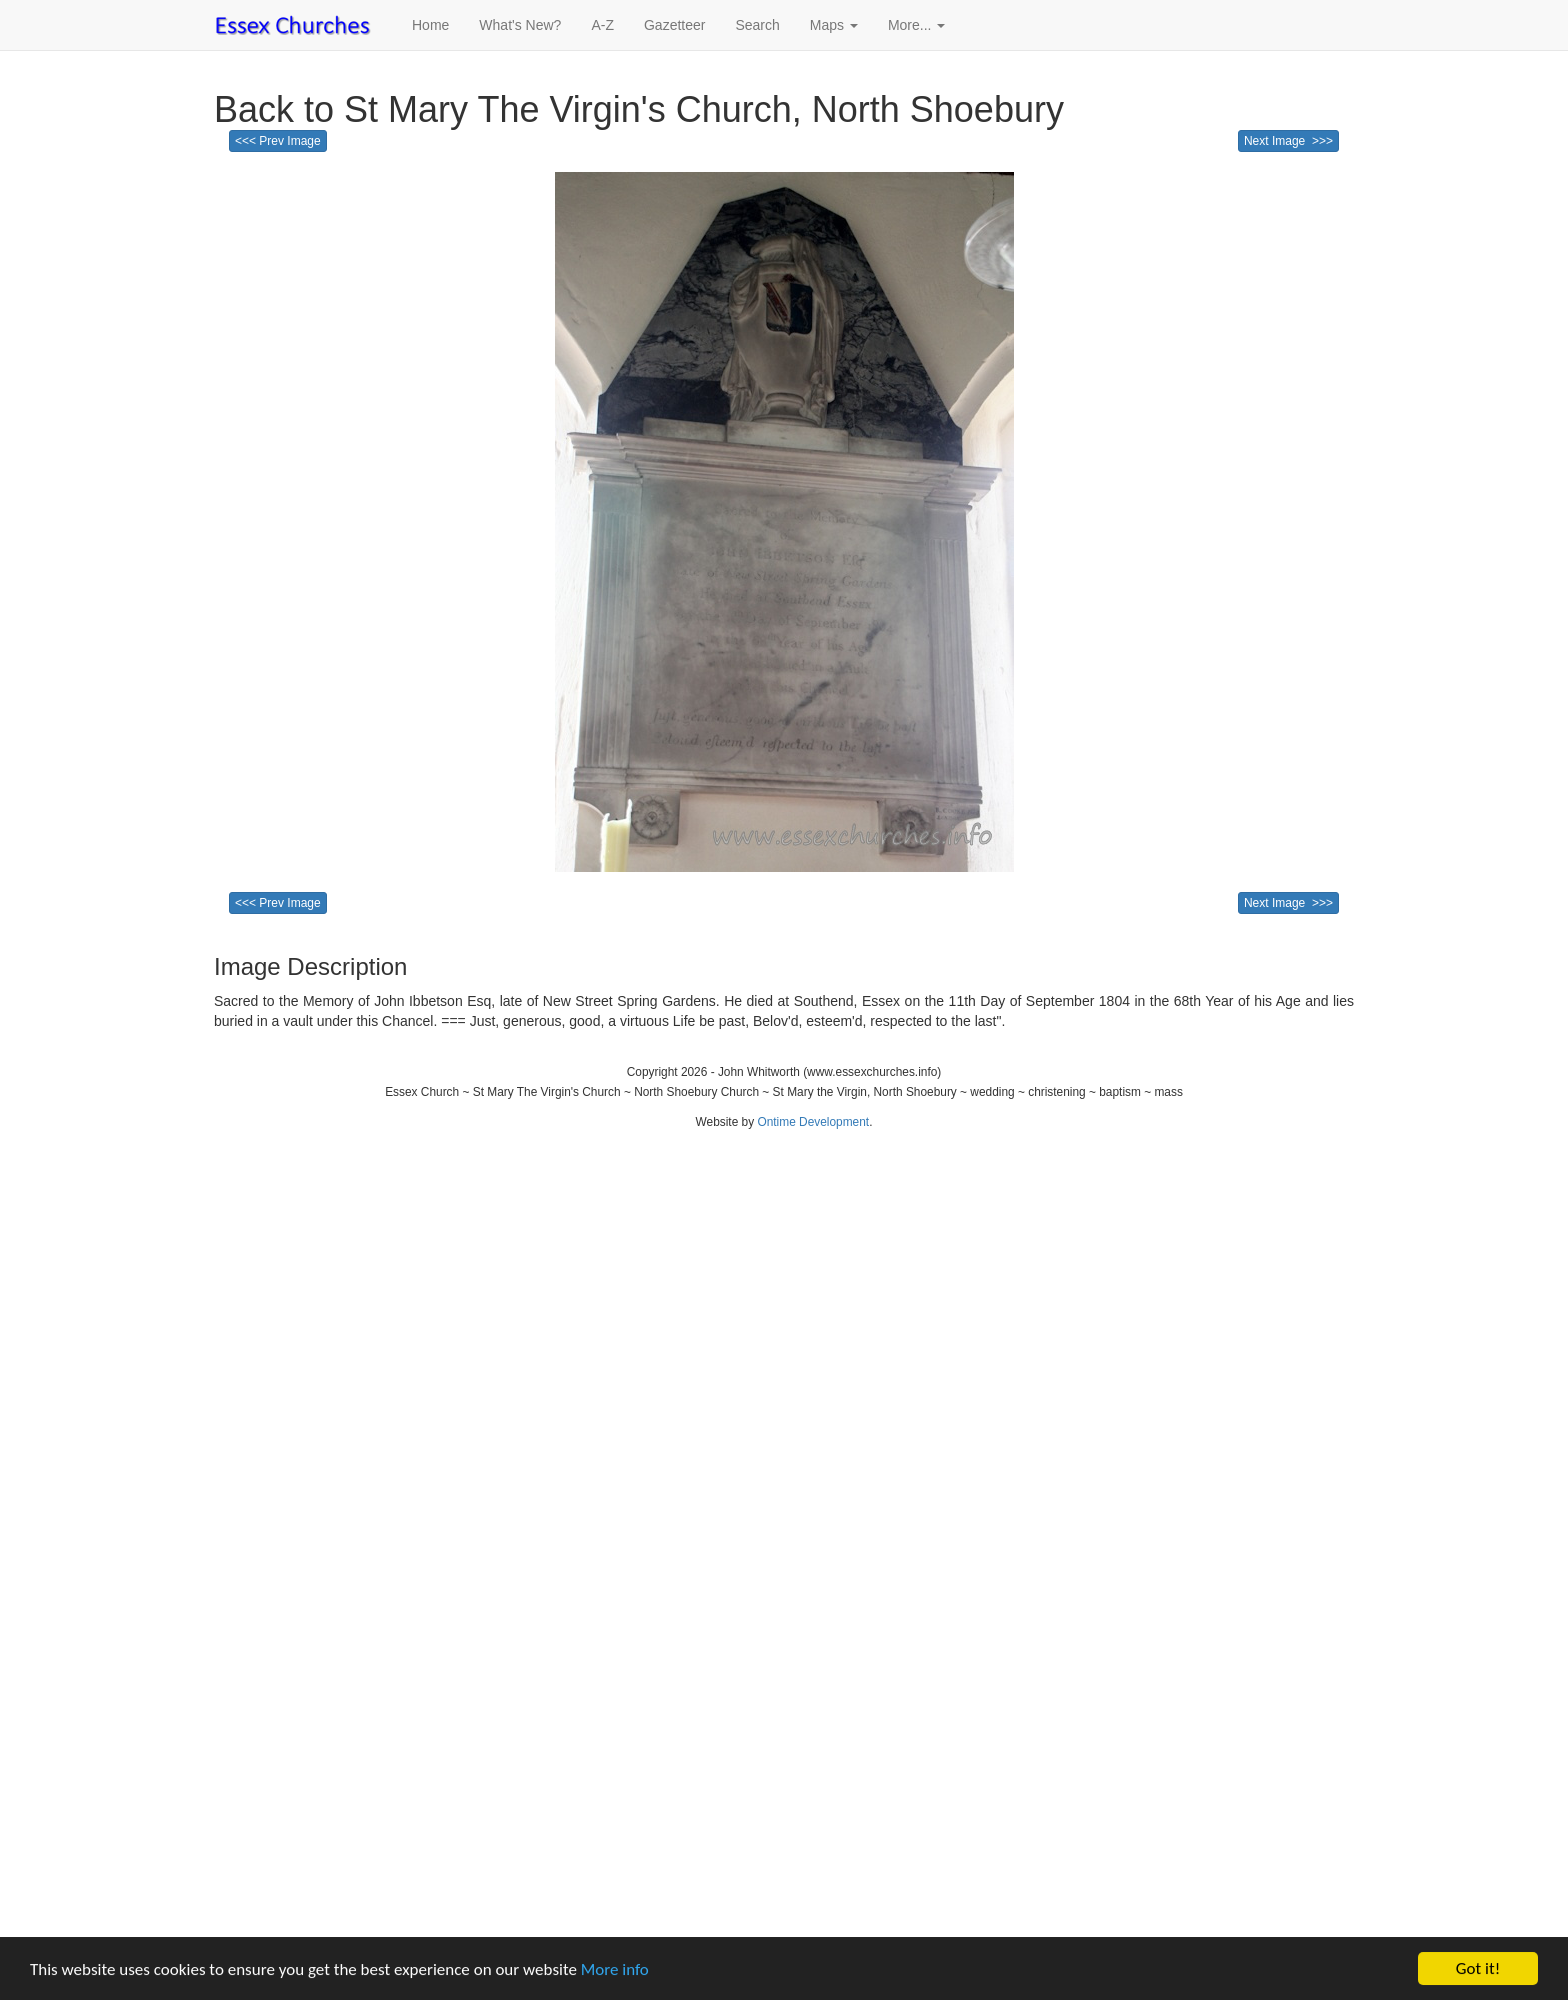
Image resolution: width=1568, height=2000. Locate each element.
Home (430, 25)
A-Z (602, 25)
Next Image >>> (1288, 141)
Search (757, 25)
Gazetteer (674, 25)
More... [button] (916, 25)
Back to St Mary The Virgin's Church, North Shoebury (639, 109)
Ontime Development (813, 1122)
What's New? (520, 25)
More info (615, 1969)
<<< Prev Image (278, 141)
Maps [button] (834, 25)
